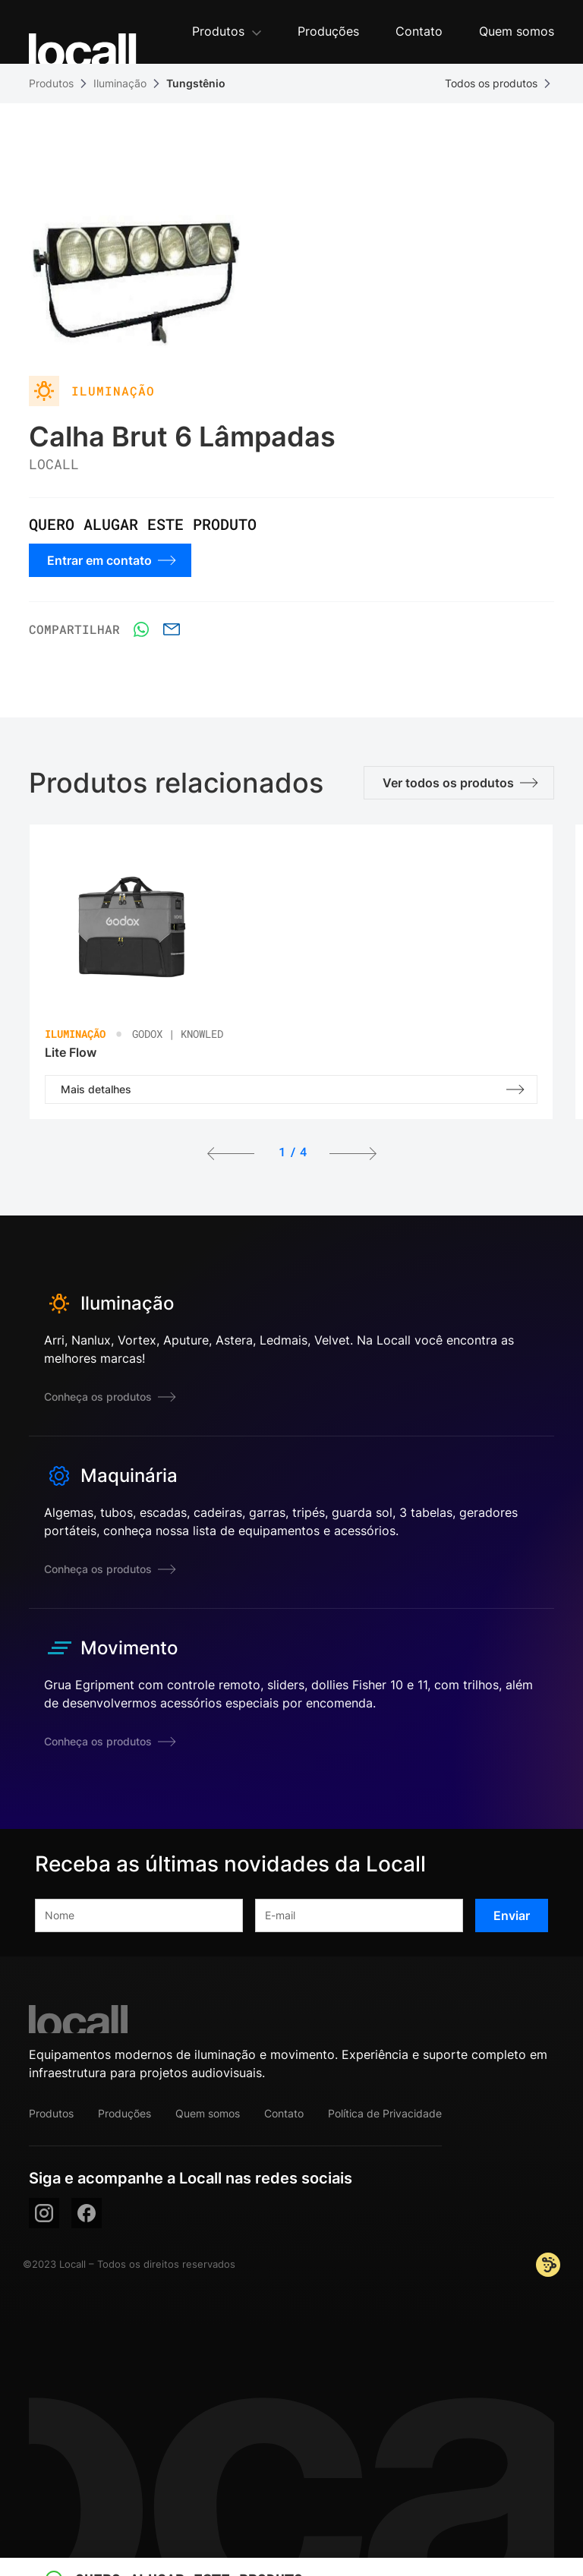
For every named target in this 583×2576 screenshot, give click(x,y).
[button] (226, 32)
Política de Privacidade (385, 2113)
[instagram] (44, 2213)
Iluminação (120, 83)
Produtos (51, 83)
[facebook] (86, 2213)
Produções (124, 2113)
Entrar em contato (111, 560)
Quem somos (207, 2113)
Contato (284, 2113)
